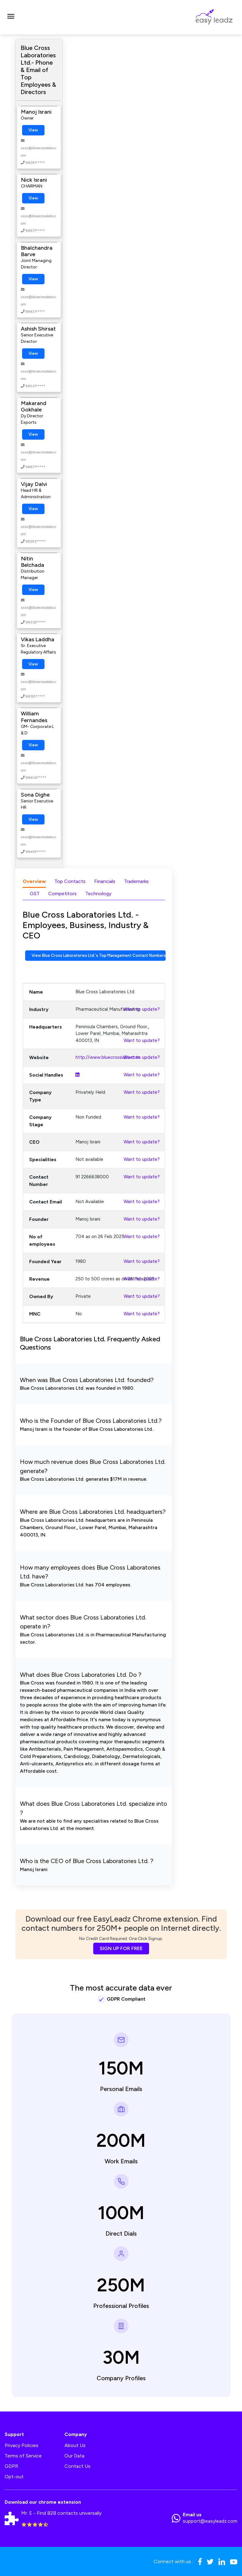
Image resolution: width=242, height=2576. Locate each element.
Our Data (74, 2456)
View (33, 130)
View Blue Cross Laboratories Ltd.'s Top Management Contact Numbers (99, 955)
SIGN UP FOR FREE (121, 1948)
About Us (75, 2445)
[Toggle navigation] (11, 17)
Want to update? (142, 1009)
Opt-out (14, 2476)
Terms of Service (23, 2456)
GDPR (11, 2466)
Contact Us (77, 2466)
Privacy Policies (21, 2445)
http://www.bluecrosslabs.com (107, 1057)
